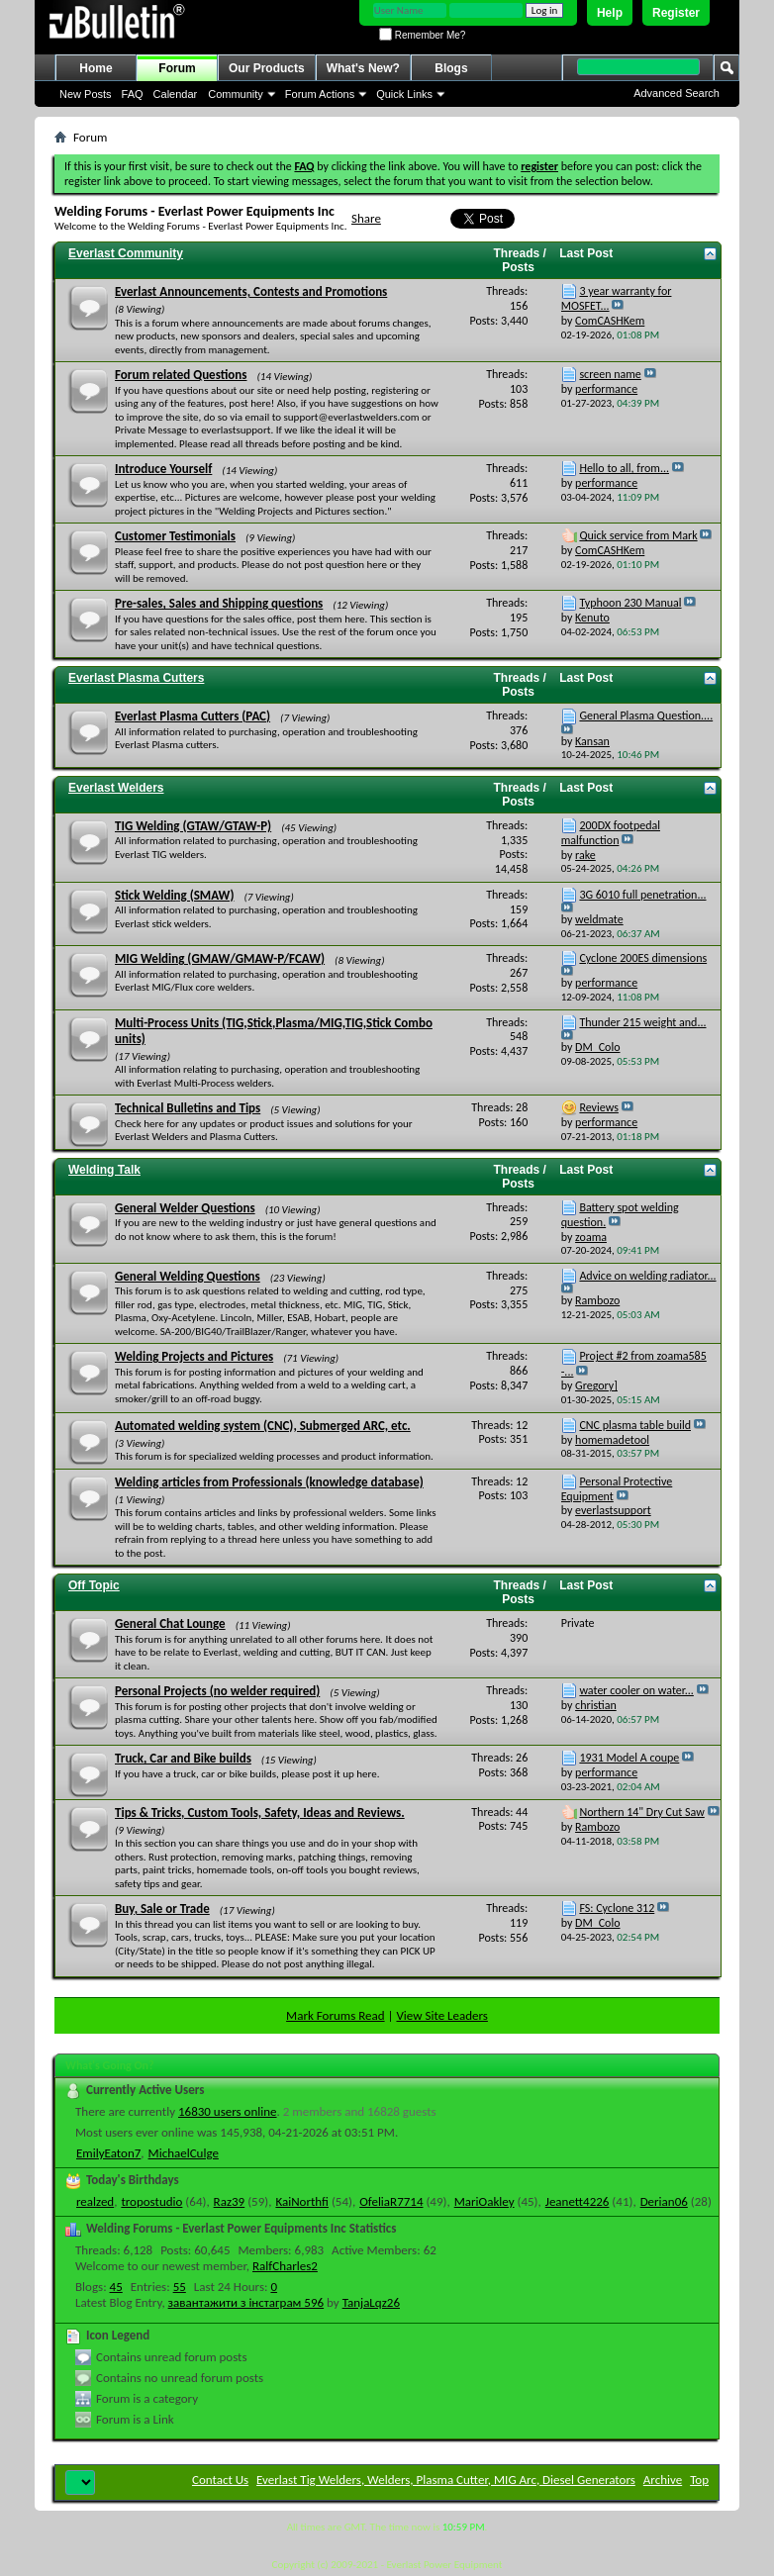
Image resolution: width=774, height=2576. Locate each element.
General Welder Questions (185, 1207)
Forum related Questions (180, 374)
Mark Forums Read (335, 2015)
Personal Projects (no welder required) (217, 1690)
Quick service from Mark (638, 535)
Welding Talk (104, 1170)
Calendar (175, 94)
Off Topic (94, 1585)
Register (676, 13)
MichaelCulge (183, 2153)
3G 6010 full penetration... (642, 895)
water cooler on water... (636, 1690)
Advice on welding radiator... (647, 1276)
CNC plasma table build (635, 1425)
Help (610, 13)
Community (235, 94)
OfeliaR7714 (391, 2201)
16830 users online (227, 2111)
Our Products (267, 68)
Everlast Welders (116, 788)
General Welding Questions (187, 1276)
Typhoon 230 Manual (630, 603)
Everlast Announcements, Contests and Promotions (251, 291)
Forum (176, 68)
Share (366, 218)
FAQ (133, 94)
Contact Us (220, 2479)
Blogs (451, 68)
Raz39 (229, 2201)
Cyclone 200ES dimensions (643, 958)
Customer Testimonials (175, 535)
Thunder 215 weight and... (642, 1022)
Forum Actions (319, 94)
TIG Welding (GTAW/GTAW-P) (193, 825)
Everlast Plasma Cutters (136, 678)
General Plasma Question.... (646, 715)
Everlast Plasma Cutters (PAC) (192, 716)
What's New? (363, 68)
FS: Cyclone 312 (616, 1908)
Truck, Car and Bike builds (183, 1758)
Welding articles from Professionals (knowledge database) (269, 1482)
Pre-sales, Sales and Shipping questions (219, 603)
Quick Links (404, 94)
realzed (95, 2201)
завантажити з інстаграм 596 (246, 2302)
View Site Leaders (441, 2015)
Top (699, 2479)
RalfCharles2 (285, 2265)
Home (95, 68)
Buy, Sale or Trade (162, 1908)
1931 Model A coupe (629, 1758)
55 (179, 2286)
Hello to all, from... (624, 468)
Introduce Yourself (163, 468)
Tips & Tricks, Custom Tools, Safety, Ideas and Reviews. (260, 1812)
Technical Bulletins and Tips (187, 1107)
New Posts (85, 94)
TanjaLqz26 (371, 2302)
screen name (609, 374)
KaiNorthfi (302, 2201)
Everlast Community (125, 253)
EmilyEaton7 (108, 2153)
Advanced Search (676, 93)
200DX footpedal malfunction (610, 832)
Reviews (598, 1107)
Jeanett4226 (577, 2201)
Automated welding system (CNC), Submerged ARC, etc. (263, 1425)
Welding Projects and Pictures (194, 1356)
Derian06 (664, 2201)
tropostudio (151, 2201)
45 (116, 2286)
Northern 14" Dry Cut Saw (641, 1812)
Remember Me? (422, 35)
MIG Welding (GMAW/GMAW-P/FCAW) (220, 958)
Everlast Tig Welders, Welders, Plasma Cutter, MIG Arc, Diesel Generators (445, 2479)
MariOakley (484, 2201)
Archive (662, 2479)
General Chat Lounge (170, 1623)
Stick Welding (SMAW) (174, 895)
